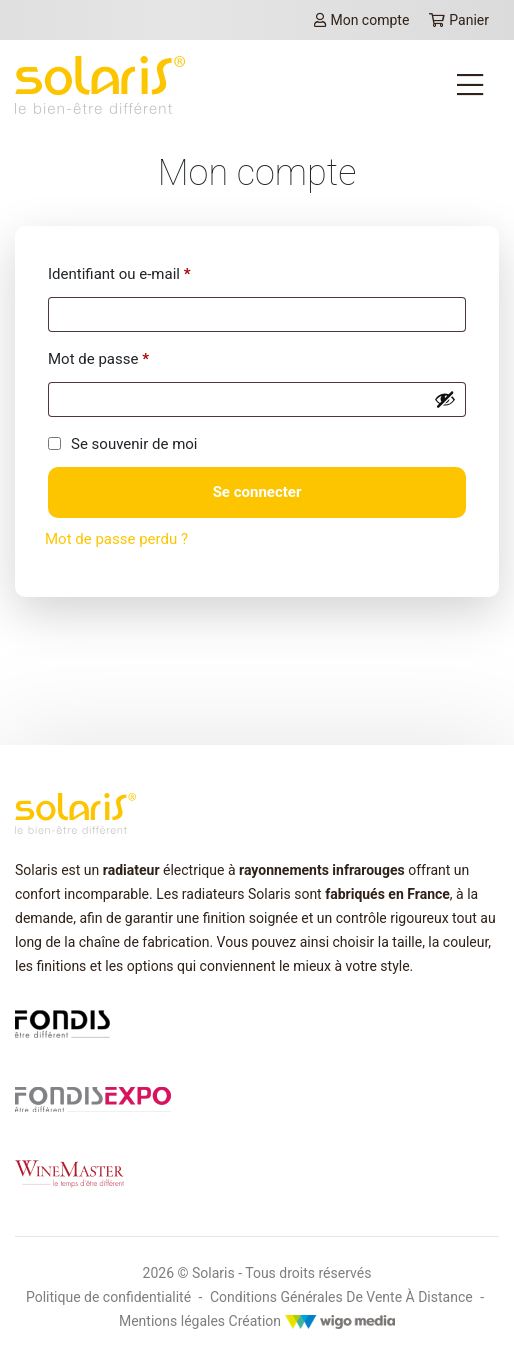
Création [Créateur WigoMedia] (312, 1321)
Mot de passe (98, 359)
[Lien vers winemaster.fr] (69, 1172)
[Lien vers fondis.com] (62, 1023)
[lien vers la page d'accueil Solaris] (100, 85)
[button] (42, 1323)
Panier (459, 20)
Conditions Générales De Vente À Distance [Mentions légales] (341, 1297)
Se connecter (257, 492)
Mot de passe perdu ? (116, 539)
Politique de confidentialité (108, 1297)
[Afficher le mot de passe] (445, 399)
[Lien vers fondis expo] (93, 1098)
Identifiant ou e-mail (119, 274)
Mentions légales (172, 1321)
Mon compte (361, 20)
